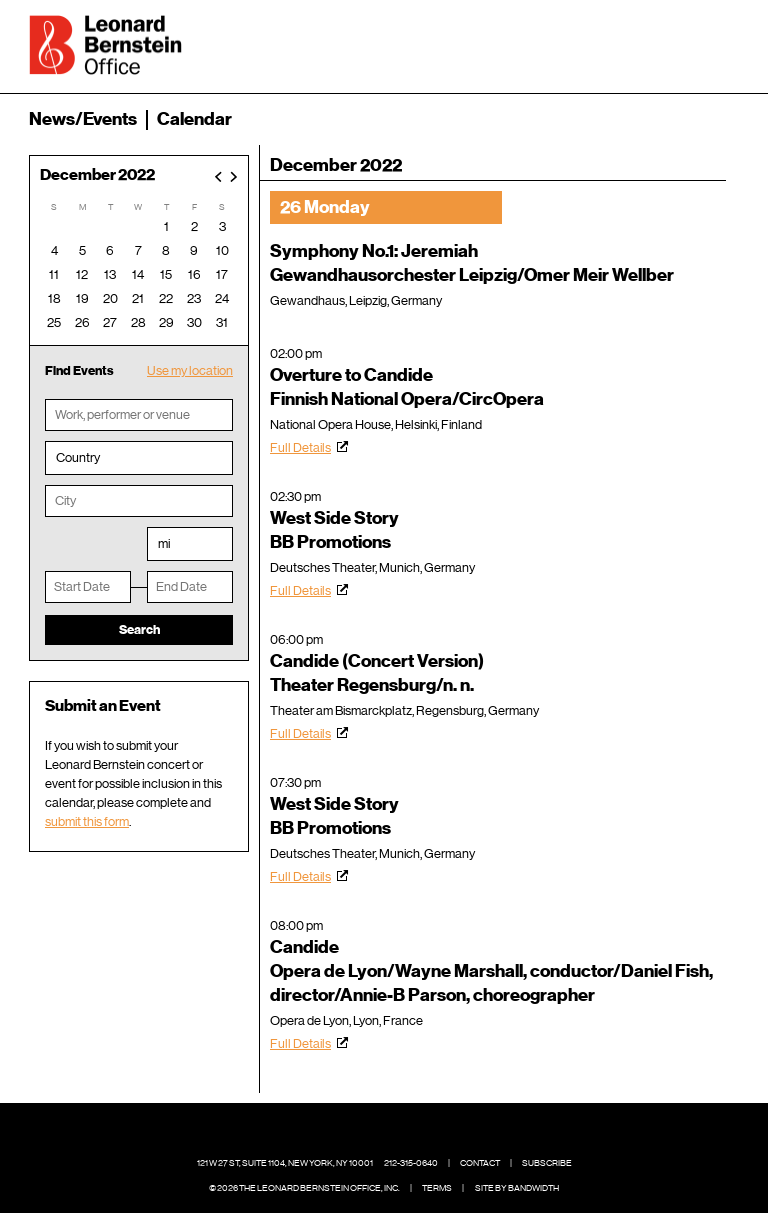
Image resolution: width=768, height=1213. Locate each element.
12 (82, 274)
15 (166, 274)
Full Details (300, 447)
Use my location (190, 370)
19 (82, 298)
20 (110, 298)
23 (194, 298)
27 (110, 322)
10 (222, 250)
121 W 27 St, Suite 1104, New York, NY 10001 (285, 1163)
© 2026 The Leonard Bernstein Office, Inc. (304, 1188)
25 (54, 322)
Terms (437, 1188)
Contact (480, 1163)
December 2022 (97, 175)
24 (222, 298)
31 (222, 322)
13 (110, 274)
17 (222, 274)
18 (54, 298)
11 (54, 274)
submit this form (87, 821)
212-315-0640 (411, 1163)
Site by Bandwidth (517, 1188)
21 (138, 298)
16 (194, 274)
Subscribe (547, 1163)
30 (194, 322)
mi (164, 543)
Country (78, 457)
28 (138, 322)
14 (138, 274)
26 (82, 322)
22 (166, 298)
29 (166, 322)
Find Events (79, 370)
